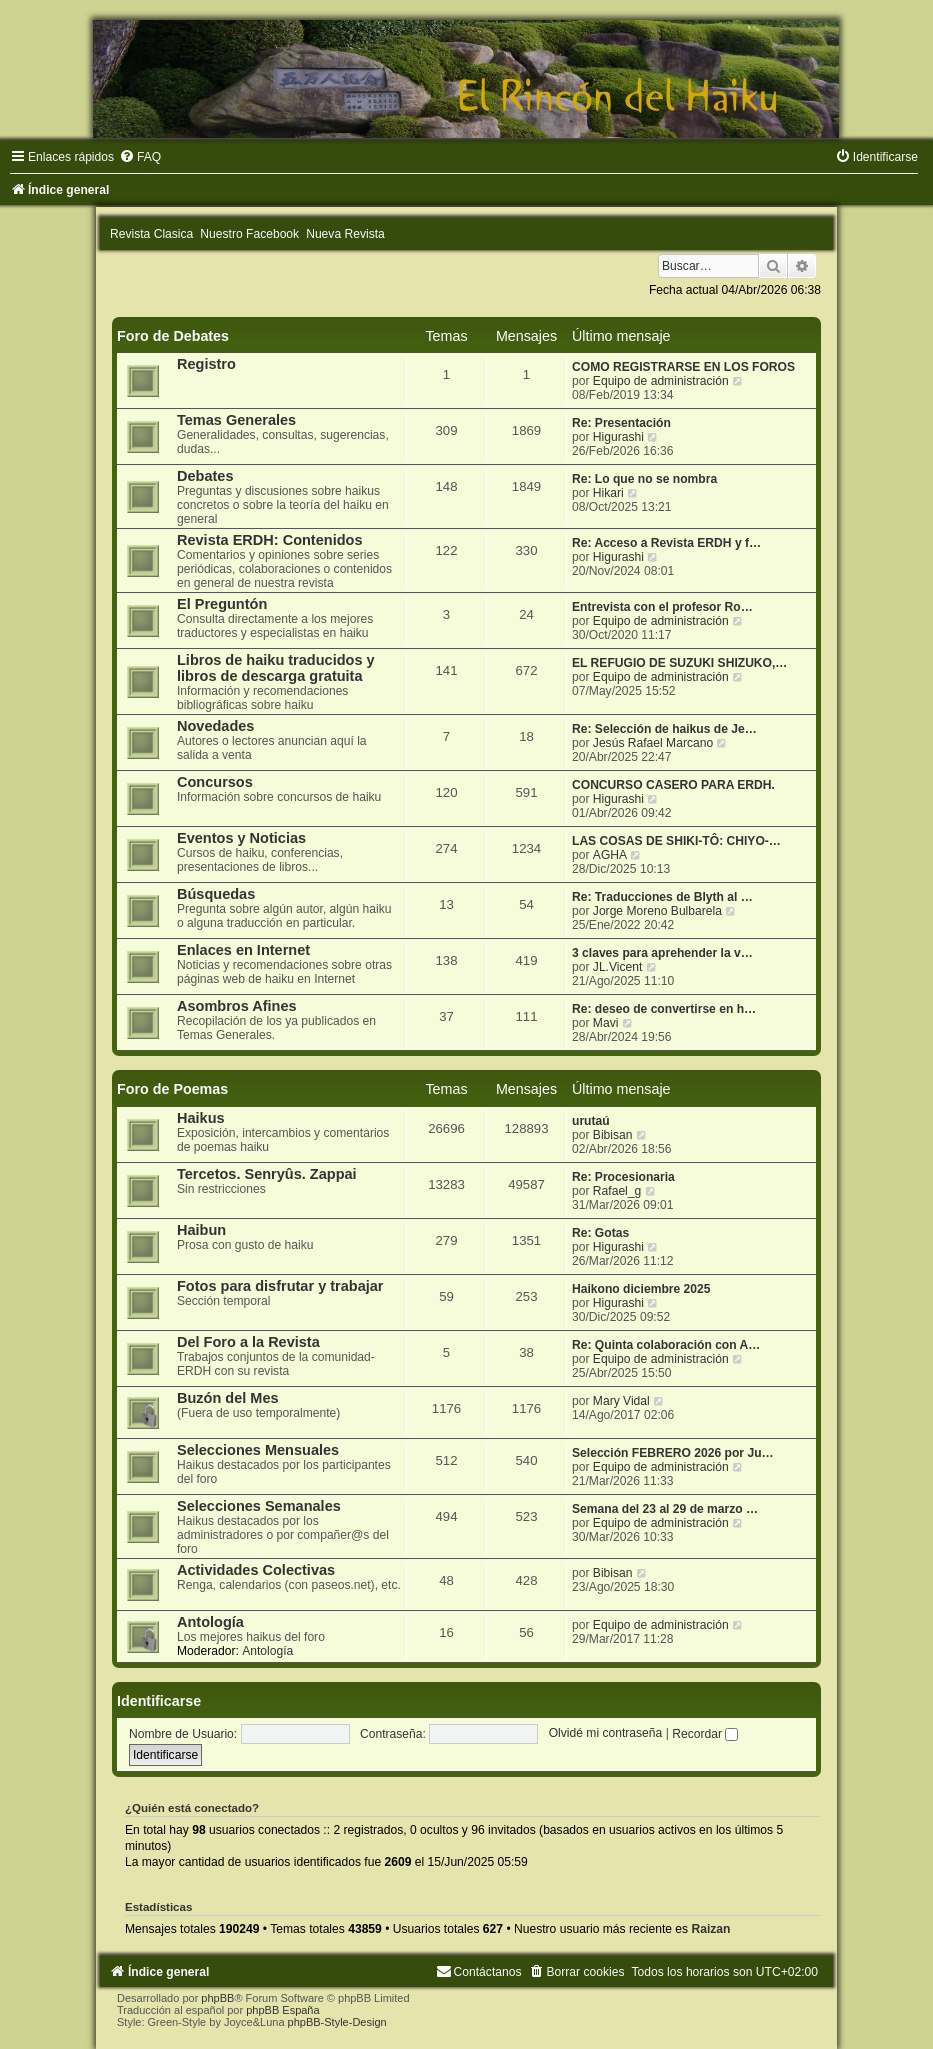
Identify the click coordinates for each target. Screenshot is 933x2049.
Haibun (201, 1230)
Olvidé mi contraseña (606, 1734)
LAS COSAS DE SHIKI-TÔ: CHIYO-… (676, 841)
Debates (205, 476)
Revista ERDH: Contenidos (270, 540)
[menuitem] (140, 157)
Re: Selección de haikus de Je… (664, 729)
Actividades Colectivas (256, 1570)
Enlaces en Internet (243, 950)
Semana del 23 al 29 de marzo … (665, 1509)
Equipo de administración (661, 381)
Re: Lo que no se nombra (644, 479)
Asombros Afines (237, 1006)
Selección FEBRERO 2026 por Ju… (673, 1453)
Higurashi (618, 437)
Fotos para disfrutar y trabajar (280, 1286)
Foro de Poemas (172, 1089)
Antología (210, 1622)
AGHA (610, 855)
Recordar (705, 1734)
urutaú (591, 1121)
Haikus (201, 1118)
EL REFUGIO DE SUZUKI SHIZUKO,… (679, 663)
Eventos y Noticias (241, 838)
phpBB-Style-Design (337, 2022)
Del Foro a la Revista (248, 1342)
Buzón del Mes (228, 1398)
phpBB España (282, 2010)
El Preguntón (222, 604)
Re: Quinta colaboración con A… (666, 1345)
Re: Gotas (600, 1233)
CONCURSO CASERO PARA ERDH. (673, 785)
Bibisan (613, 1135)
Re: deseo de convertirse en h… (664, 1009)
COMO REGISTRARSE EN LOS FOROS (683, 367)
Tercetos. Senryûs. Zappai (267, 1174)
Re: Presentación (621, 423)
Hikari (608, 493)
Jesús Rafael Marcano (653, 743)
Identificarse (159, 1701)
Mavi (606, 1023)
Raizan (710, 1929)
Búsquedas (216, 894)
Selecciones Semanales (259, 1506)
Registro (206, 364)
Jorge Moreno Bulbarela (657, 911)
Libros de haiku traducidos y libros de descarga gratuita (276, 668)
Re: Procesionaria (623, 1177)
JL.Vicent (618, 967)
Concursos (215, 782)
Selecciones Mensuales (258, 1450)
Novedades (215, 726)
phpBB (217, 1998)
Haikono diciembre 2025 (641, 1289)
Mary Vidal (621, 1401)
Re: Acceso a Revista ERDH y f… (666, 543)
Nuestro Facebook (249, 234)
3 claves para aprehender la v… (662, 953)
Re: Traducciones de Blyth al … (662, 897)
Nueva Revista (345, 234)
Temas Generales (236, 420)
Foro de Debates (173, 336)
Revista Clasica (151, 234)
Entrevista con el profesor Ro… (662, 607)
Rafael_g (617, 1191)
